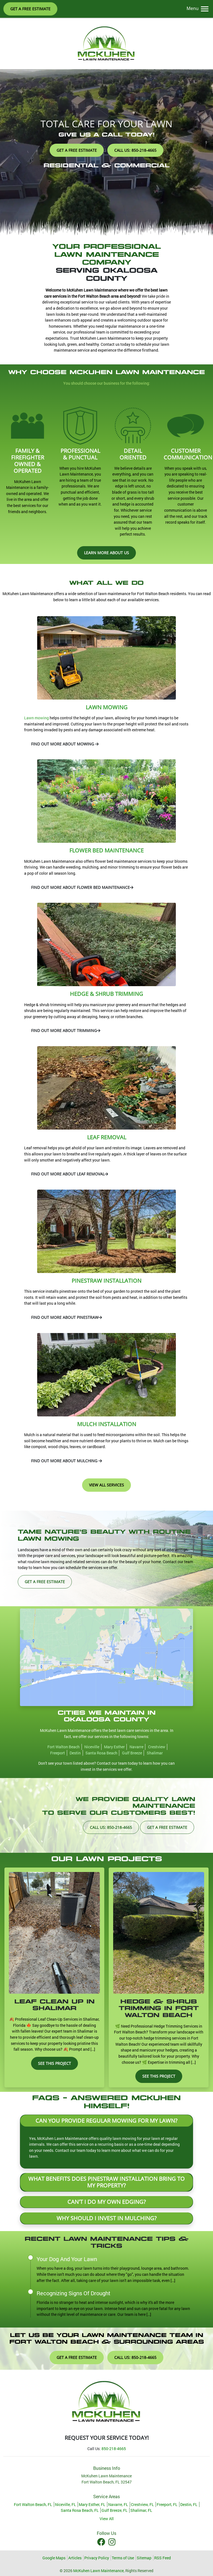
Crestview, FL (142, 2504)
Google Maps (53, 2557)
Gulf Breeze (132, 1753)
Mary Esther (114, 1746)
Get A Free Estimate (30, 8)
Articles (75, 2557)
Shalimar (155, 1753)
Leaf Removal (106, 1137)
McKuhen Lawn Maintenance (98, 2570)
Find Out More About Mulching (66, 1460)
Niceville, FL (65, 2504)
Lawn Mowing (107, 707)
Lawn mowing (36, 717)
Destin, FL (188, 2504)
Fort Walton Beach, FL (33, 2504)
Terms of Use (123, 2557)
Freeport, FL (167, 2504)
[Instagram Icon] (112, 2541)
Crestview (156, 1746)
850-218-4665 (114, 2448)
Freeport (57, 1753)
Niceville (91, 1746)
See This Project (54, 2063)
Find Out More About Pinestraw (66, 1317)
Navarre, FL (118, 2504)
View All (107, 2518)
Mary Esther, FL (92, 2504)
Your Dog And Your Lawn (67, 2258)
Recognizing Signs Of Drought (73, 2293)
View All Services (106, 1485)
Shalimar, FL (141, 2510)
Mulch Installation (106, 1424)
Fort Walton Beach (63, 1746)
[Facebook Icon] (101, 2541)
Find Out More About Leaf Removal (69, 1174)
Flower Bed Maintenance (106, 850)
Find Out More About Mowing (65, 744)
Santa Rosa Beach (101, 1753)
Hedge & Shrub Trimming (106, 994)
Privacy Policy (96, 2557)
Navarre (136, 1746)
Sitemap (144, 2557)
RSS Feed (162, 2557)
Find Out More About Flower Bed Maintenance (82, 887)
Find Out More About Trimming (65, 1030)
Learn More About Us (106, 552)
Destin (75, 1753)
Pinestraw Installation (106, 1280)
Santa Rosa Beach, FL (80, 2510)
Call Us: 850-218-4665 (135, 150)
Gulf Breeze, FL (115, 2510)
